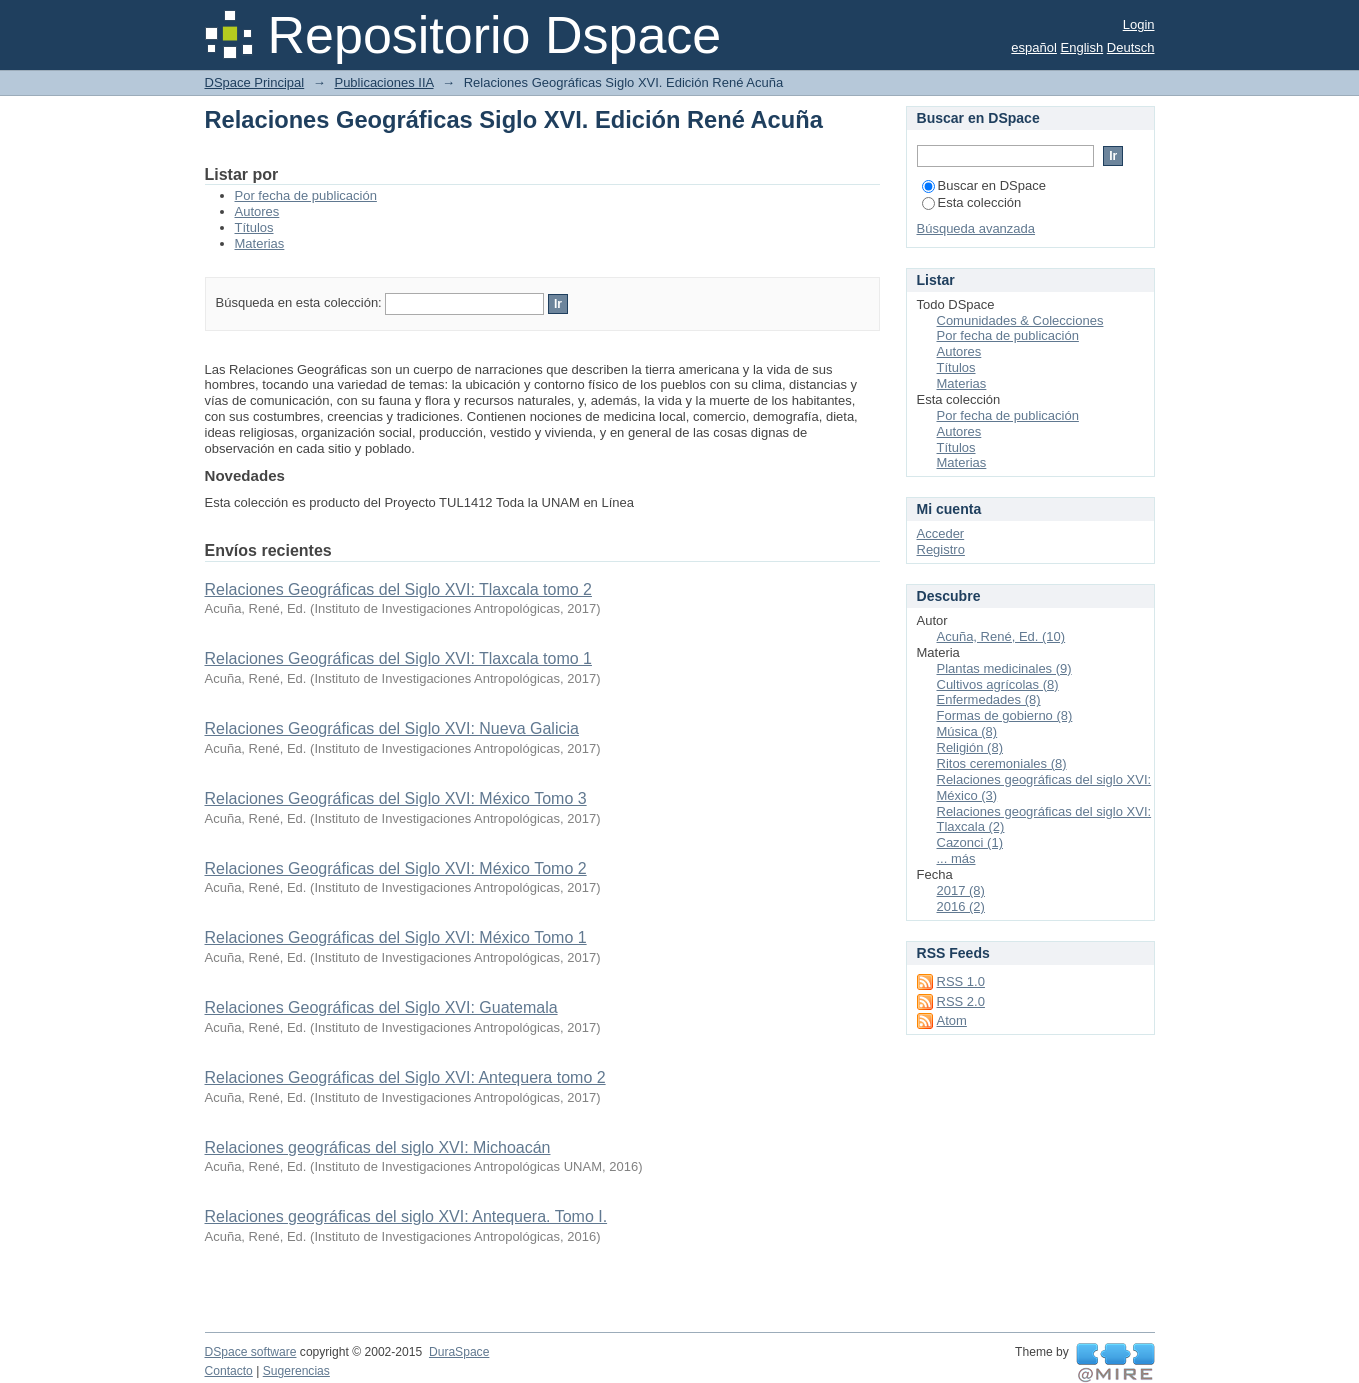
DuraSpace (459, 1352)
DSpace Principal (255, 82)
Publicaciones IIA (383, 82)
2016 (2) (961, 906)
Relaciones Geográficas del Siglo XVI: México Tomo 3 (396, 798)
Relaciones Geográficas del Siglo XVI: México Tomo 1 (396, 937)
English (1082, 47)
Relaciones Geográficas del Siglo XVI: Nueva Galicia (392, 728)
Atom (952, 1020)
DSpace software (251, 1352)
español (1034, 47)
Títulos (254, 227)
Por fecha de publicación (306, 195)
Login (1139, 24)
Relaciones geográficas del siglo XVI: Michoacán (378, 1147)
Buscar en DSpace (984, 185)
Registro (941, 549)
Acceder (941, 533)
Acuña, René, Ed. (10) (1001, 636)
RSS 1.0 (961, 981)
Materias (260, 243)
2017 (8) (961, 890)
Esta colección (972, 202)
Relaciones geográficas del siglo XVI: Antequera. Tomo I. (406, 1216)
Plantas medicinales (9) (1004, 668)
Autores (257, 211)
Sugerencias (296, 1371)
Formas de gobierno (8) (1005, 715)
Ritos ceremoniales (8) (1002, 763)
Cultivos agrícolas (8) (998, 684)
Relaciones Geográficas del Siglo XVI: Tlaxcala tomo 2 (398, 589)
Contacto (229, 1371)
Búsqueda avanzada (976, 228)
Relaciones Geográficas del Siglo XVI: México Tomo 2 (396, 868)
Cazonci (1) (970, 842)
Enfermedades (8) (989, 699)
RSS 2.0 (961, 1001)
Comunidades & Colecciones (1020, 320)
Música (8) (967, 731)
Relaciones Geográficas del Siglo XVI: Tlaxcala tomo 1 (398, 658)
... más (956, 858)
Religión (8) (970, 747)
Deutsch (1131, 47)
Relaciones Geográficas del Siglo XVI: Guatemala (381, 1007)
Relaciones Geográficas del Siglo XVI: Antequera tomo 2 (405, 1077)
